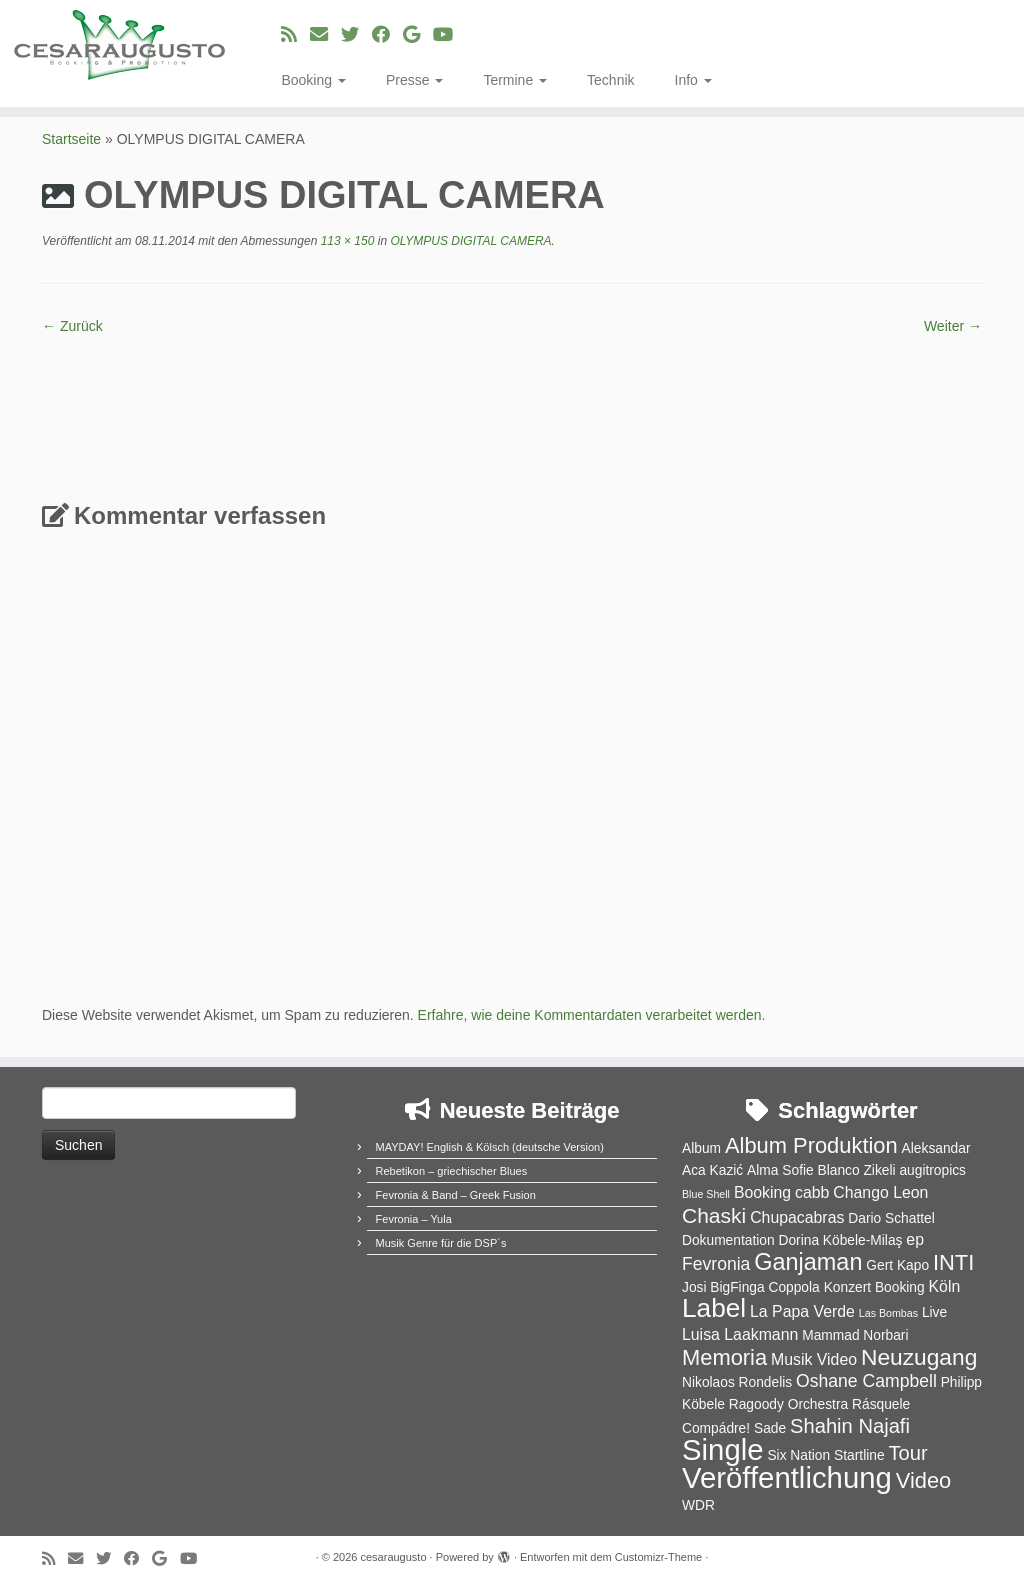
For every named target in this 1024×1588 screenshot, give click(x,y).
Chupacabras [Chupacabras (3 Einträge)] (797, 1217)
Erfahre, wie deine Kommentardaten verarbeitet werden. (592, 1015)
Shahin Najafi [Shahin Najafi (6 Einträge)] (850, 1426)
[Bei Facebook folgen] (387, 35)
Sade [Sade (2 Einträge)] (770, 1428)
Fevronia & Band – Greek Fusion (456, 1195)
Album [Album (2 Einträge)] (701, 1148)
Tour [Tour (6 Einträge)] (907, 1453)
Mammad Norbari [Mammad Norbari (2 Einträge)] (855, 1335)
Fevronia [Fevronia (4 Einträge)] (716, 1264)
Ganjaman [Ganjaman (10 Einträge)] (808, 1262)
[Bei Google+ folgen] (418, 35)
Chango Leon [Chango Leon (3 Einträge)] (880, 1192)
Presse (414, 80)
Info (693, 80)
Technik (610, 80)
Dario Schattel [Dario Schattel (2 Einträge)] (891, 1218)
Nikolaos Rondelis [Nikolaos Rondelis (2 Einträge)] (737, 1382)
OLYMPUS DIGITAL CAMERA (469, 241)
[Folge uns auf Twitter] (356, 35)
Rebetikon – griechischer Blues (452, 1171)
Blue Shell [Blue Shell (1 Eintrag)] (706, 1194)
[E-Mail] (325, 35)
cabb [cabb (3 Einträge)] (812, 1192)
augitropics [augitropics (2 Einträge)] (932, 1170)
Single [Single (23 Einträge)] (723, 1449)
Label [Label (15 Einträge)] (714, 1308)
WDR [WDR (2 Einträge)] (698, 1505)
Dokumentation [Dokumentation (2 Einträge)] (728, 1240)
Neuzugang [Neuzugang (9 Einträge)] (919, 1357)
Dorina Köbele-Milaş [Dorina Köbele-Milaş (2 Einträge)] (840, 1240)
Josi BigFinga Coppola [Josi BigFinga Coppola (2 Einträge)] (751, 1287)
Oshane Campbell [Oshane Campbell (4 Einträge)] (866, 1381)
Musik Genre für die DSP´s (441, 1243)
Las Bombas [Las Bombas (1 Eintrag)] (888, 1313)
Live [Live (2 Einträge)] (934, 1312)
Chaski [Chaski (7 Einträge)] (714, 1215)
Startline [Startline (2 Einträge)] (859, 1455)
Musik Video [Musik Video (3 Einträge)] (814, 1359)
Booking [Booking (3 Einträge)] (762, 1192)
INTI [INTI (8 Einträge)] (953, 1262)
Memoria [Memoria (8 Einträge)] (724, 1357)
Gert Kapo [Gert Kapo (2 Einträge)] (897, 1265)
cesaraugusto (393, 1557)
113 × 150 (345, 241)
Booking (313, 80)
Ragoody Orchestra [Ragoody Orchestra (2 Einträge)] (788, 1404)
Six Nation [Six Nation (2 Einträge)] (798, 1455)
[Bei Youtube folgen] (449, 35)
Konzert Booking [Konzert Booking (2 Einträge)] (874, 1287)
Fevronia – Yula (414, 1219)
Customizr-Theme (658, 1557)
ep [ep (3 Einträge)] (915, 1239)
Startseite (71, 139)
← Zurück (72, 326)
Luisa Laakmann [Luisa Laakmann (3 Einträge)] (740, 1334)
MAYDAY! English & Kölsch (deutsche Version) (490, 1147)
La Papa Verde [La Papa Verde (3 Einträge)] (802, 1311)
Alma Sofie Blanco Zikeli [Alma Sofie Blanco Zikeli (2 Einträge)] (821, 1170)
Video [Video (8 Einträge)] (924, 1480)
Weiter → (953, 326)
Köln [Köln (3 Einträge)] (945, 1286)
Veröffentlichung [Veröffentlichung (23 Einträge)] (787, 1477)
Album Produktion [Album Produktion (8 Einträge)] (811, 1145)
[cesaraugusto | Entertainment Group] (120, 45)
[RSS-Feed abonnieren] (295, 35)
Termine (515, 80)
